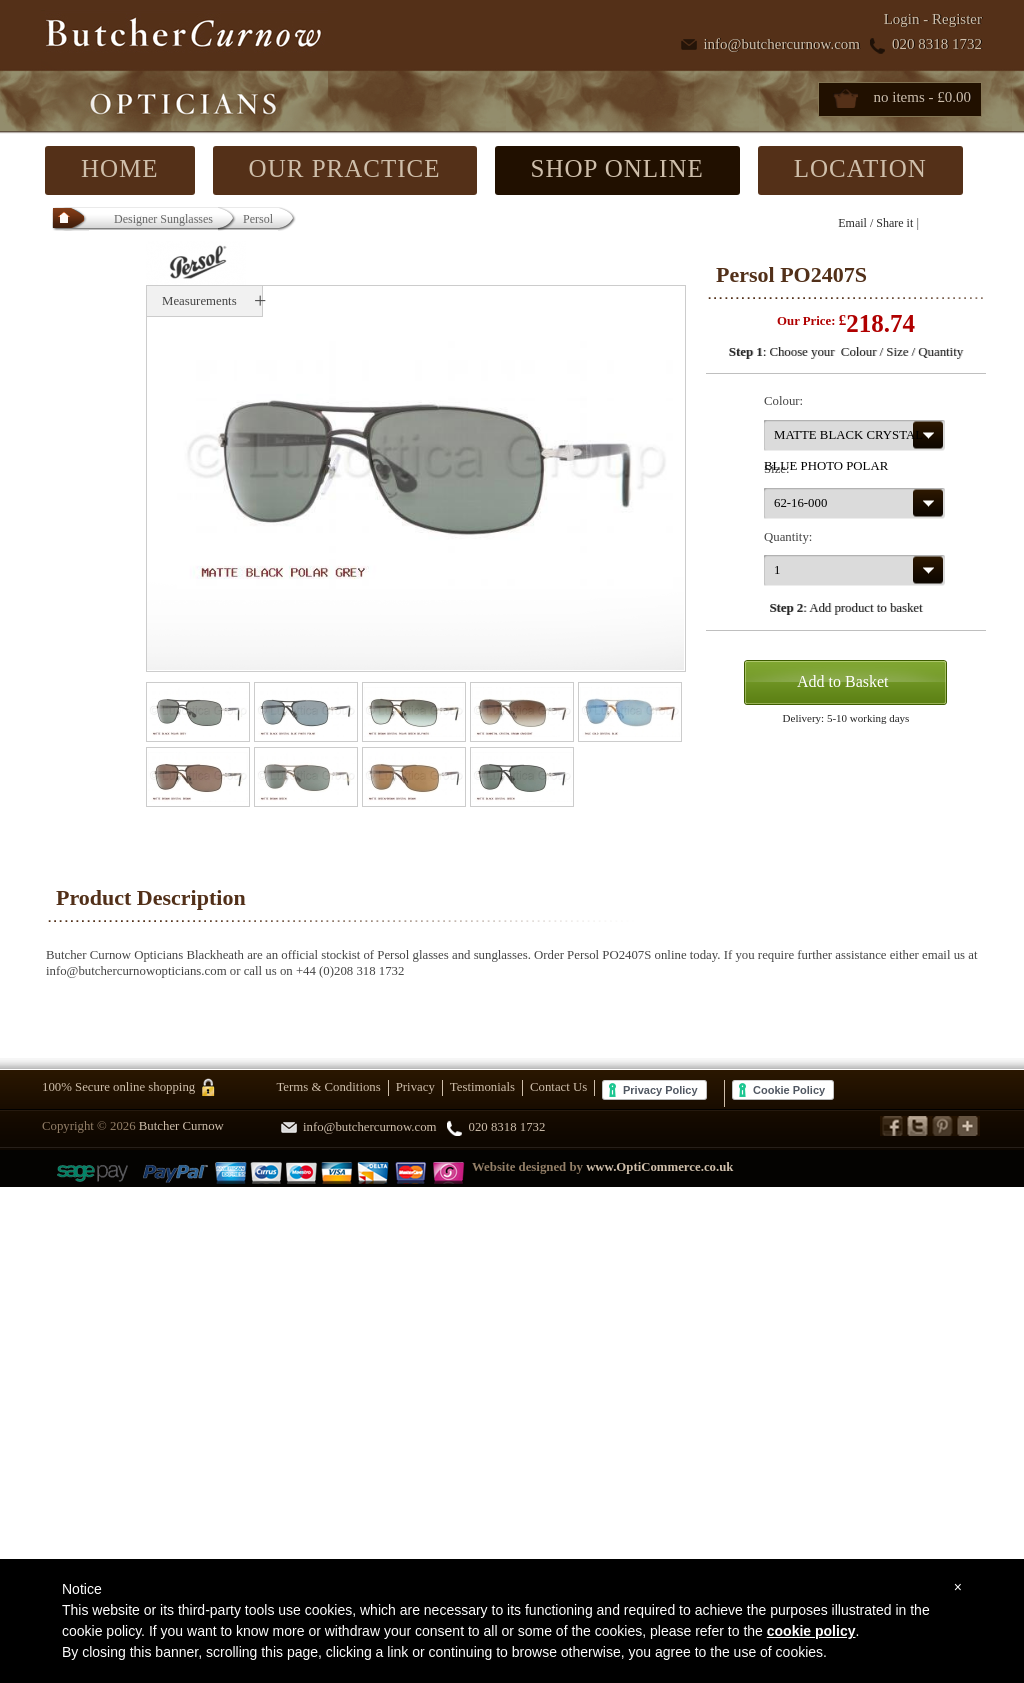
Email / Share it (875, 223)
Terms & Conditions (328, 1087)
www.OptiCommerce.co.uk (659, 1167)
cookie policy (811, 1631)
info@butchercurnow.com (781, 44)
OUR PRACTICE (345, 168)
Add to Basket (843, 681)
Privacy (415, 1087)
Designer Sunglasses (163, 219)
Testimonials (482, 1087)
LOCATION (860, 168)
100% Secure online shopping (118, 1087)
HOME (120, 168)
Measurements (199, 301)
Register (957, 19)
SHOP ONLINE (617, 168)
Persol (258, 219)
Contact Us (558, 1087)
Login (902, 19)
